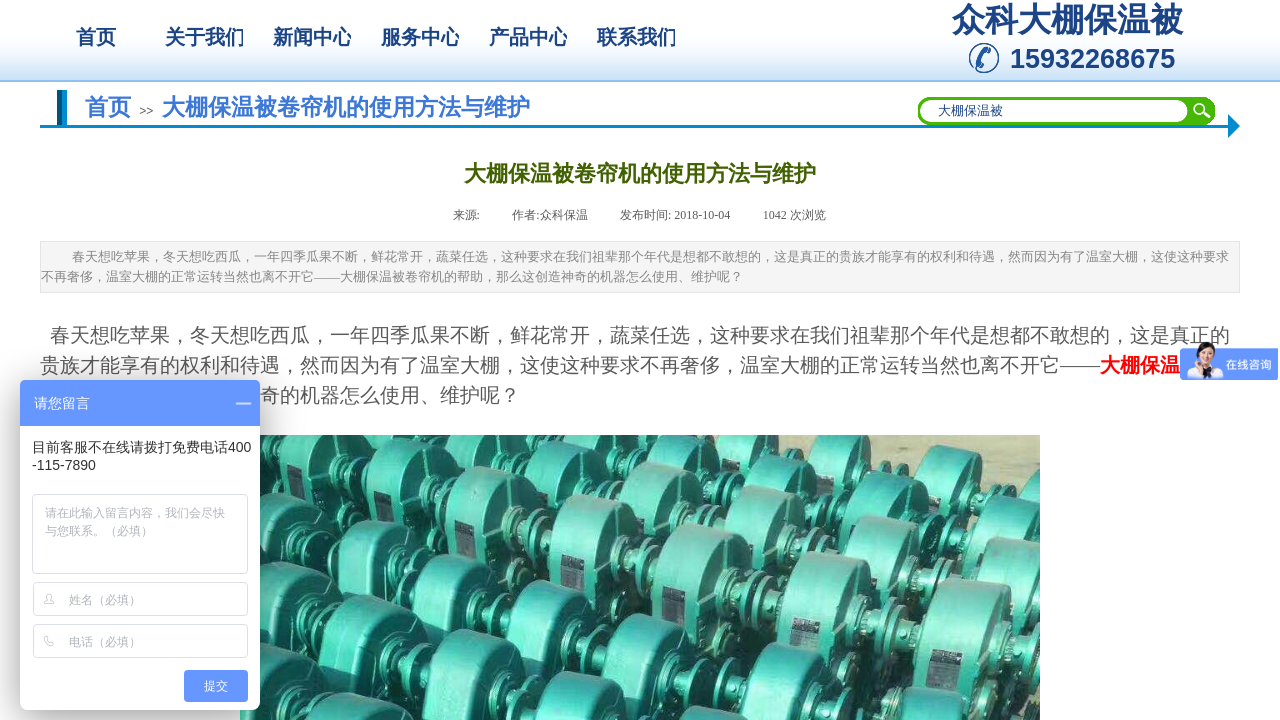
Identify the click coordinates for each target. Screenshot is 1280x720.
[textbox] (1054, 111)
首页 (108, 107)
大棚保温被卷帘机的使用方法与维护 (346, 107)
